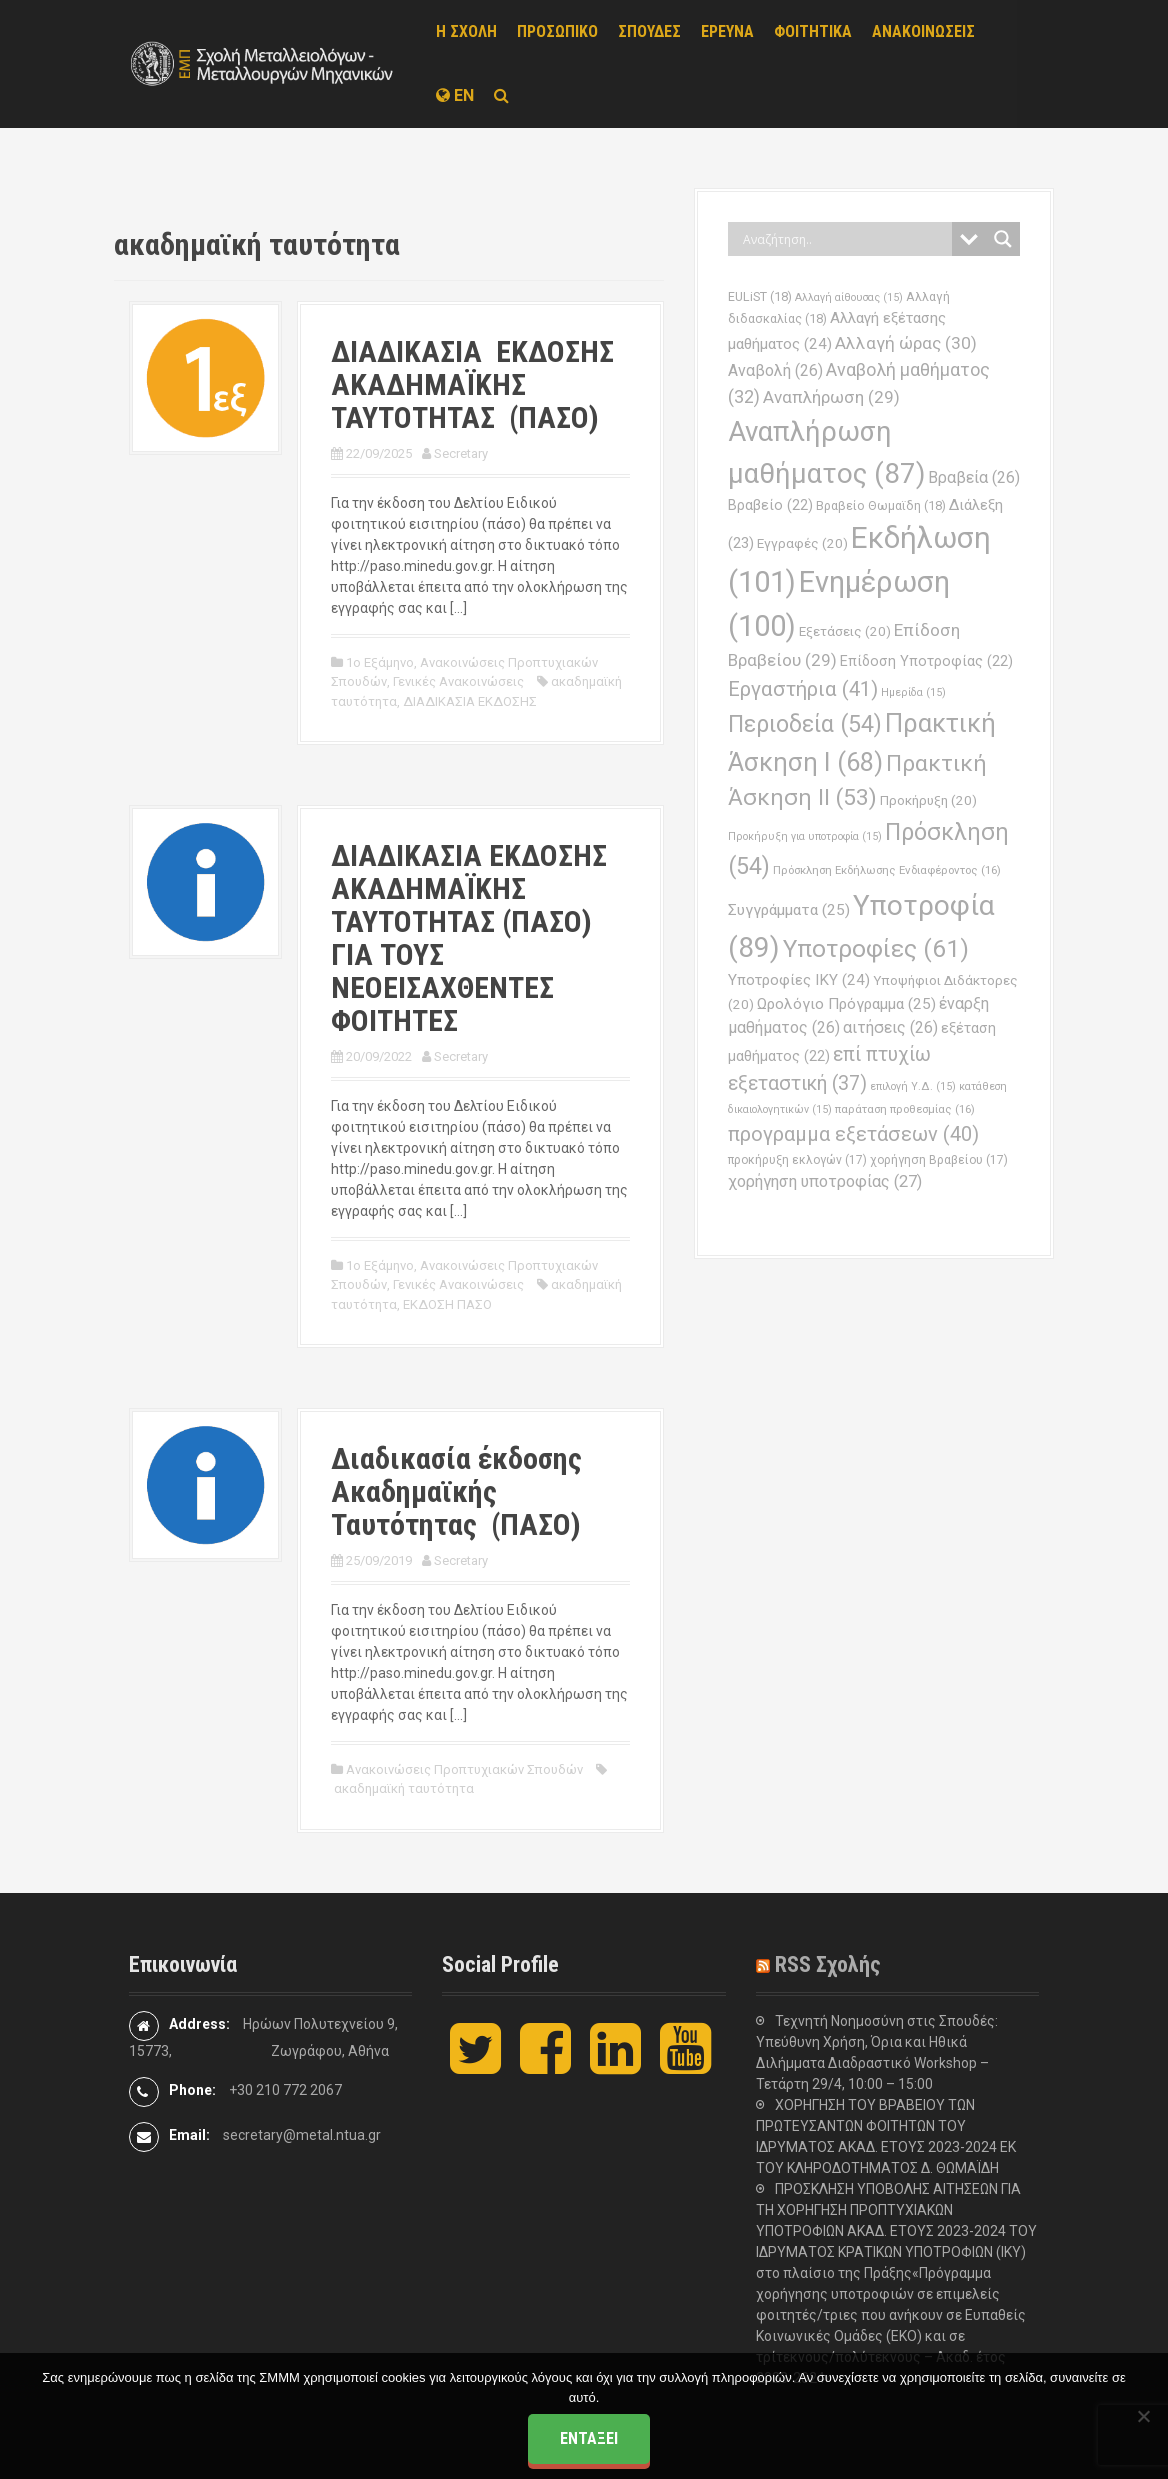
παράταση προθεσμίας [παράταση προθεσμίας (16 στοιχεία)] (905, 1109)
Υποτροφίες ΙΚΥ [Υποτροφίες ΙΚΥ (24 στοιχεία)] (799, 980)
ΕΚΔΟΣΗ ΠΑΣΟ (447, 1304)
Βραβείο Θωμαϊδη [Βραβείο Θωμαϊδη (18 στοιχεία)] (881, 505)
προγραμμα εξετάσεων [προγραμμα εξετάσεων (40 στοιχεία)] (853, 1134)
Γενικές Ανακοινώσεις (458, 681)
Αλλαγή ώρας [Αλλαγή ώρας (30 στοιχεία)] (906, 343)
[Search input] (845, 239)
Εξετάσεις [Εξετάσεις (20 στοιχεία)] (845, 631)
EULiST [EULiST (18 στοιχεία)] (760, 296)
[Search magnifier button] (1003, 239)
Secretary (461, 453)
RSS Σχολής (828, 1964)
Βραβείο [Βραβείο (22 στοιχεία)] (770, 505)
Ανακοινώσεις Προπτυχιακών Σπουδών (464, 1769)
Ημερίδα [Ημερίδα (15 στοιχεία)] (913, 692)
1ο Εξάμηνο (380, 662)
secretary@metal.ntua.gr (302, 2135)
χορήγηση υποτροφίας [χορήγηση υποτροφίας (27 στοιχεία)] (825, 1181)
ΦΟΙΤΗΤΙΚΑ (813, 31)
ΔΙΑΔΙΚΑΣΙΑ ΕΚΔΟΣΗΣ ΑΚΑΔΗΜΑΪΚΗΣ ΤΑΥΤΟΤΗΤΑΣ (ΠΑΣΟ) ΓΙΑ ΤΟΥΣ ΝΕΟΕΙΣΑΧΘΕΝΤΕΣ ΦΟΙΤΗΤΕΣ (469, 938)
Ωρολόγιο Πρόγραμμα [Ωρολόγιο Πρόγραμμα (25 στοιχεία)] (846, 1004)
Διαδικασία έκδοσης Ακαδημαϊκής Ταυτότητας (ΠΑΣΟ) (456, 1491)
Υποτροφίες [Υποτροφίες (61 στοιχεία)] (876, 948)
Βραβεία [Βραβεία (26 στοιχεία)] (974, 477)
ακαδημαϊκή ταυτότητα (404, 1788)
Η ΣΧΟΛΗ (466, 31)
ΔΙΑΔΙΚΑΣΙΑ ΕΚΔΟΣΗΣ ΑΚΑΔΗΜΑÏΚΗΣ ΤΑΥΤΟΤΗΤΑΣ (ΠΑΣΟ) (476, 384)
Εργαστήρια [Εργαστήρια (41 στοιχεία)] (803, 689)
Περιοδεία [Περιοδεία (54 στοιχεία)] (805, 724)
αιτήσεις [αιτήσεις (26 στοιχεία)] (890, 1027)
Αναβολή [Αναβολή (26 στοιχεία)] (775, 370)
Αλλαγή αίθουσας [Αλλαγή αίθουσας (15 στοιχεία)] (849, 297)
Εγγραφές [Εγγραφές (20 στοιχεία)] (802, 543)
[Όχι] (1143, 2416)
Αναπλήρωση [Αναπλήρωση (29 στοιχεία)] (831, 397)
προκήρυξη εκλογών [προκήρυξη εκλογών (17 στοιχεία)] (797, 1160)
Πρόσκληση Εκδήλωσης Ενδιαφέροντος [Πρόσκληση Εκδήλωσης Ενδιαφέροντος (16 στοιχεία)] (887, 870)
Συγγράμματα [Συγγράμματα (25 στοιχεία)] (789, 910)
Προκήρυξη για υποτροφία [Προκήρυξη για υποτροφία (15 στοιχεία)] (805, 836)
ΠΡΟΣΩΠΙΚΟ (557, 31)
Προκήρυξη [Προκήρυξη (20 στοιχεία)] (928, 800)
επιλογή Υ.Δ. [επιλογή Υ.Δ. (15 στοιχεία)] (913, 1086)
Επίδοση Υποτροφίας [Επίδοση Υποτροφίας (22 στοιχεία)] (926, 661)
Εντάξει (589, 2438)
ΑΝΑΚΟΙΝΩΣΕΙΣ (923, 31)
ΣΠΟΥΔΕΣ (649, 31)
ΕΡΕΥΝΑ (727, 31)
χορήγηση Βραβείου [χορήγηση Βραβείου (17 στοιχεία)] (939, 1160)
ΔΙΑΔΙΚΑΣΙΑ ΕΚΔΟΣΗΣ (470, 701)
